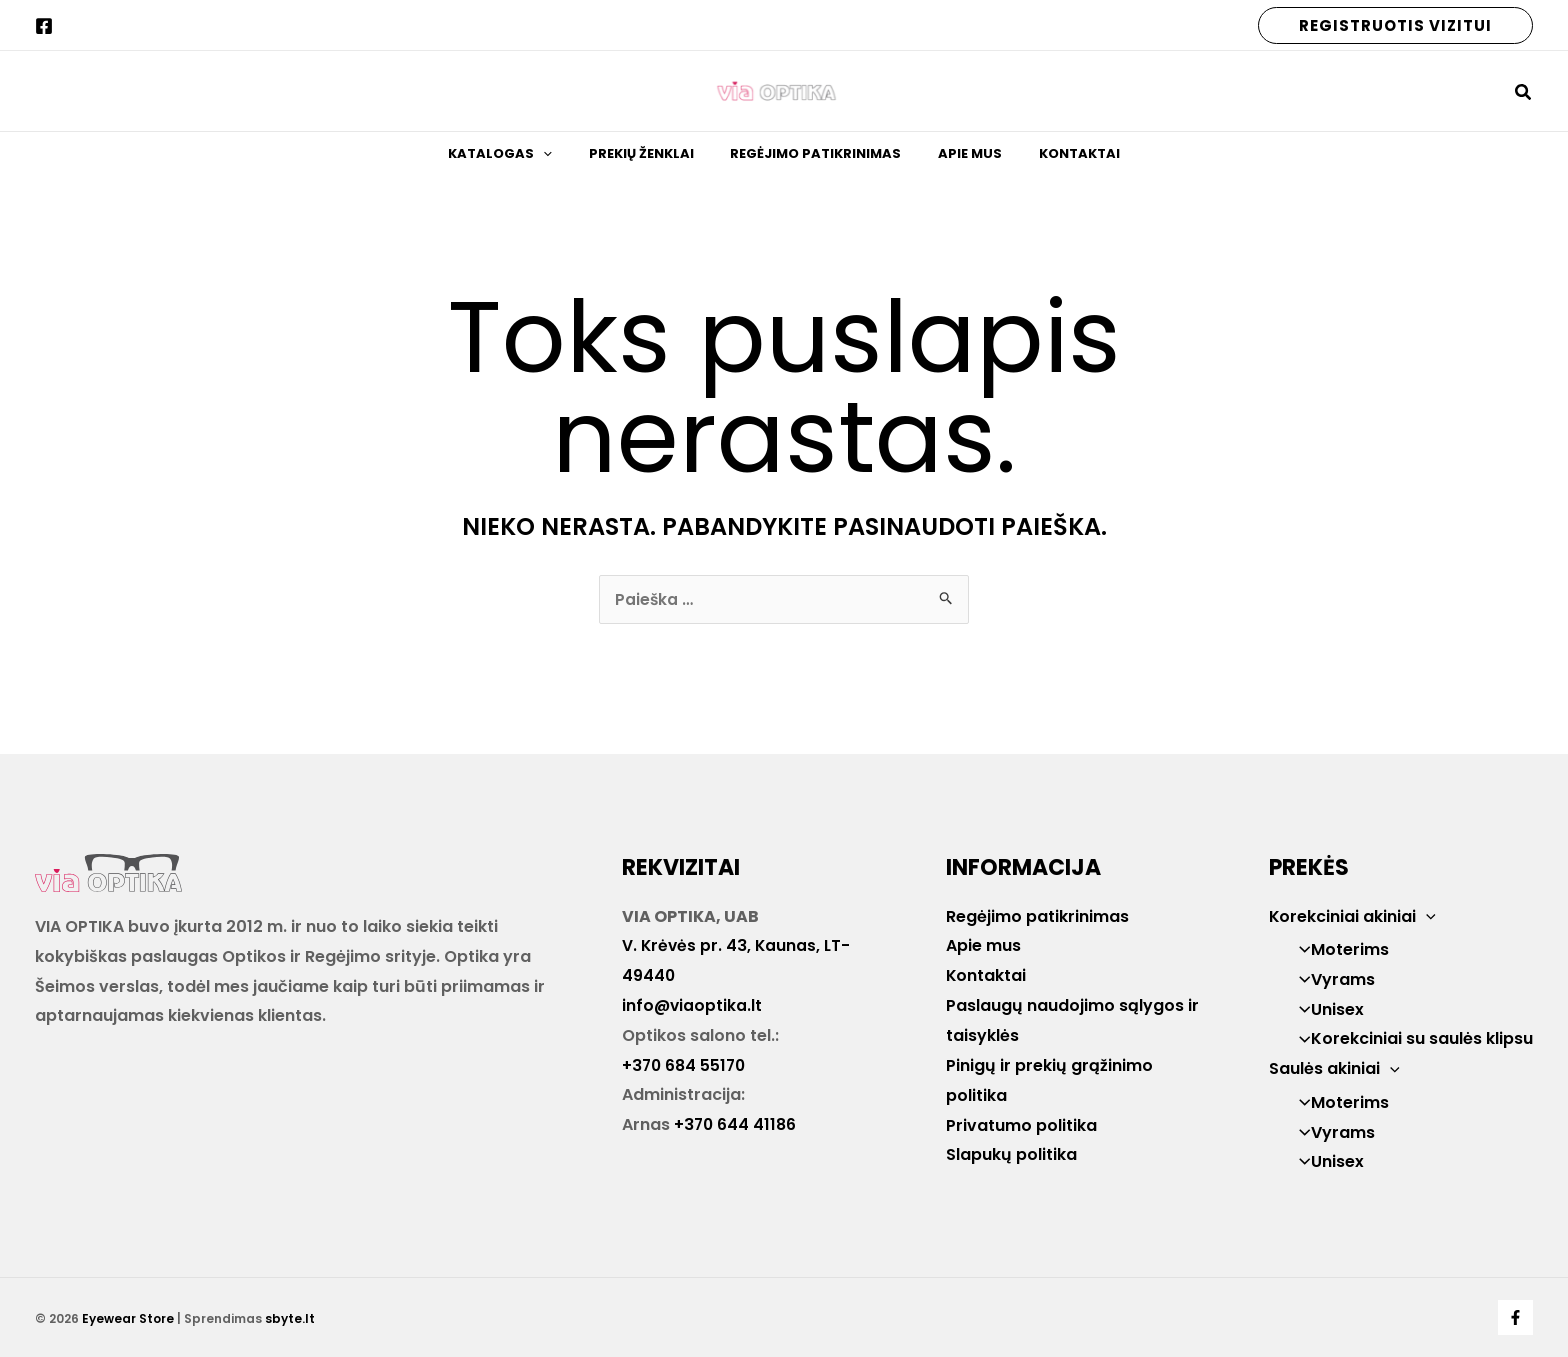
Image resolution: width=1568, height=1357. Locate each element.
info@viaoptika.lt (693, 1005)
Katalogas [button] (534, 162)
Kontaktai (1045, 161)
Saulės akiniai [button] (1334, 1068)
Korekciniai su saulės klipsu (1410, 1039)
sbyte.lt (290, 1318)
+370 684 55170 (685, 1064)
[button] (1395, 25)
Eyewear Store (128, 1318)
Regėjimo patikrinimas (815, 161)
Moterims (1338, 949)
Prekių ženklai (657, 161)
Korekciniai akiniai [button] (1353, 916)
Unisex (1325, 1009)
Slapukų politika (1011, 1153)
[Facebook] (44, 26)
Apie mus (953, 161)
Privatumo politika (1021, 1124)
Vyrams (1331, 979)
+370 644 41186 (736, 1124)
